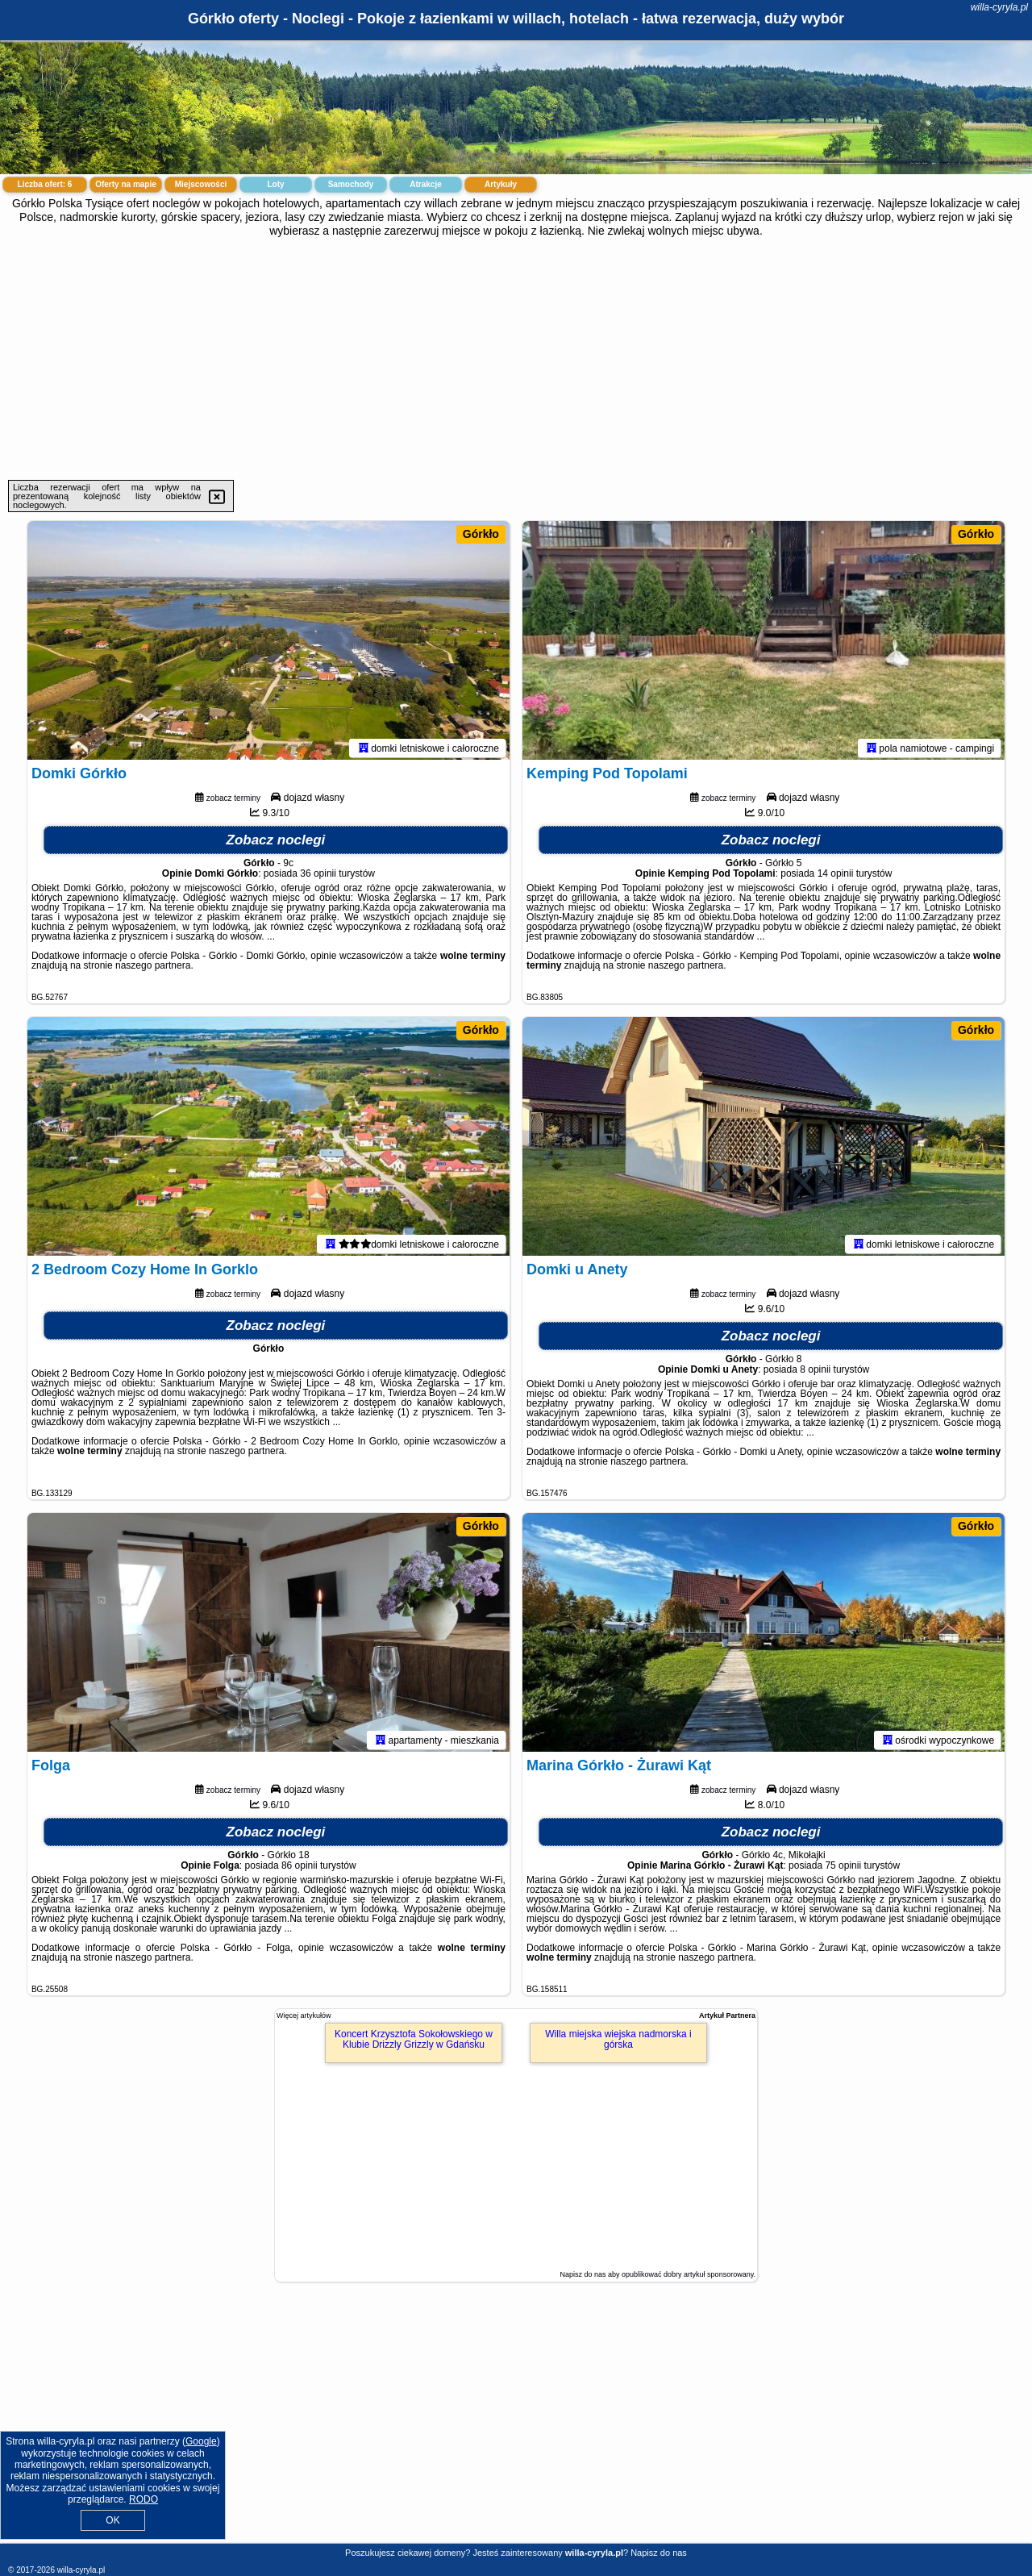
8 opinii (815, 1372)
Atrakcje (425, 184)
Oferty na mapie (125, 184)
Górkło (481, 533)
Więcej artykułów (304, 2015)
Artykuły (501, 184)
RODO (143, 2499)
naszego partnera (152, 968)
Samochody (351, 184)
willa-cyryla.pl (999, 7)
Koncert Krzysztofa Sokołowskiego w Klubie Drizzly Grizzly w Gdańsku (414, 2039)
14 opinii (836, 876)
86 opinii (299, 1868)
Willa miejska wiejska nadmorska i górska (618, 2039)
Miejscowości (201, 184)
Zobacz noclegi (276, 843)
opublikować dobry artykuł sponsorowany (687, 2274)
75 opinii (843, 1868)
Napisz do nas (658, 2552)
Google (201, 2441)
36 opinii (318, 876)
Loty (275, 184)
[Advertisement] (516, 359)
